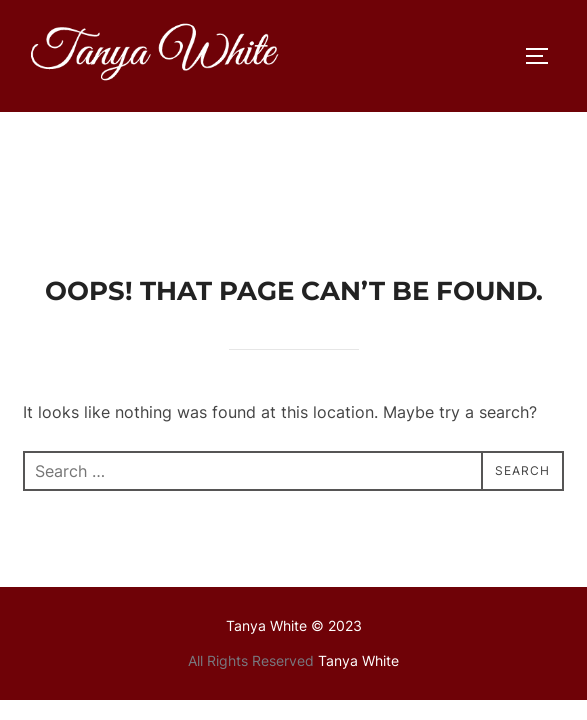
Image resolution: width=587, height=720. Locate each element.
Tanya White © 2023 (294, 513)
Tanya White (358, 548)
